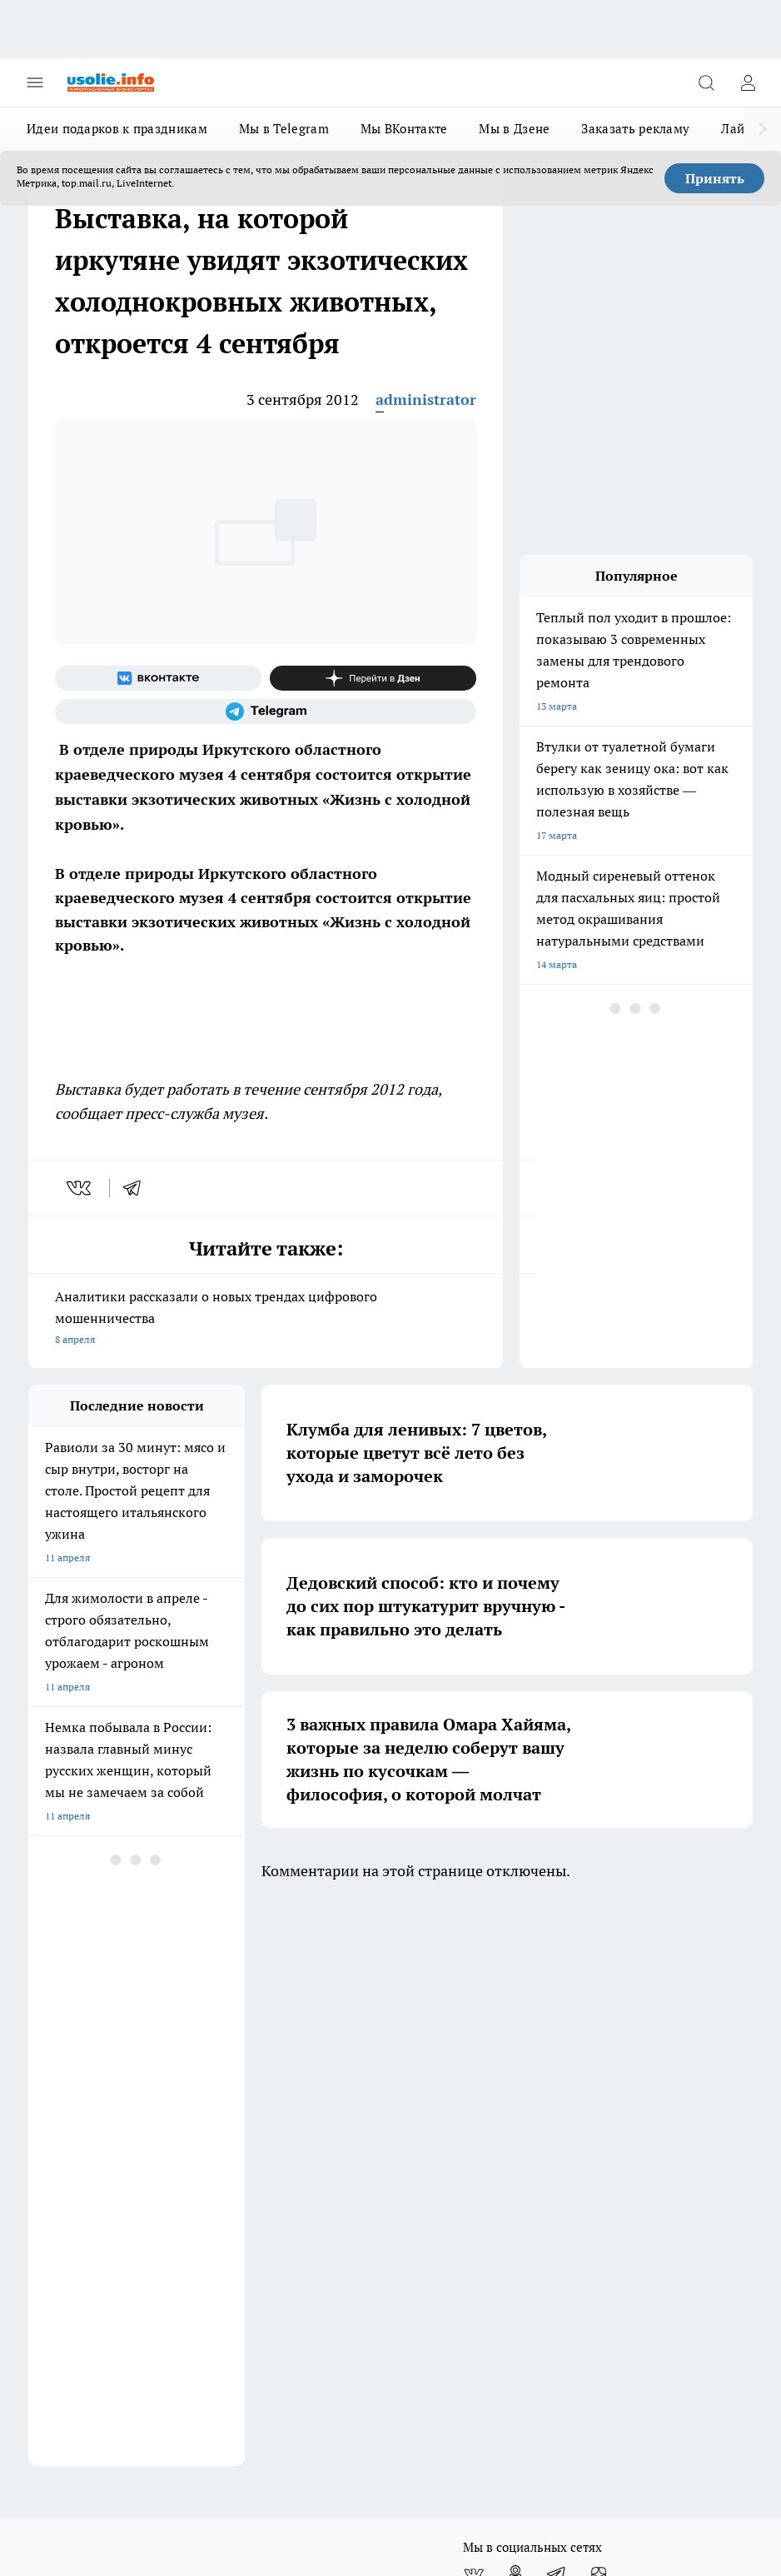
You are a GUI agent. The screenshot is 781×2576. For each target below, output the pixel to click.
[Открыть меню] (35, 82)
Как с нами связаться (77, 2113)
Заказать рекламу (635, 129)
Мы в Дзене (514, 129)
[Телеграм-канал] (265, 711)
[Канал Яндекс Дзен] (373, 678)
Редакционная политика (382, 2076)
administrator (426, 399)
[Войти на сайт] (747, 82)
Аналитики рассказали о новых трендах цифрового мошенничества (265, 1319)
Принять (714, 178)
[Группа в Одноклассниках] (515, 2008)
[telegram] (137, 1188)
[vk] (80, 1188)
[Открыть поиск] (706, 82)
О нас (190, 2113)
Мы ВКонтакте (404, 129)
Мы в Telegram (284, 129)
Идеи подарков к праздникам (117, 129)
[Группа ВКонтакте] (158, 678)
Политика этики (214, 2076)
